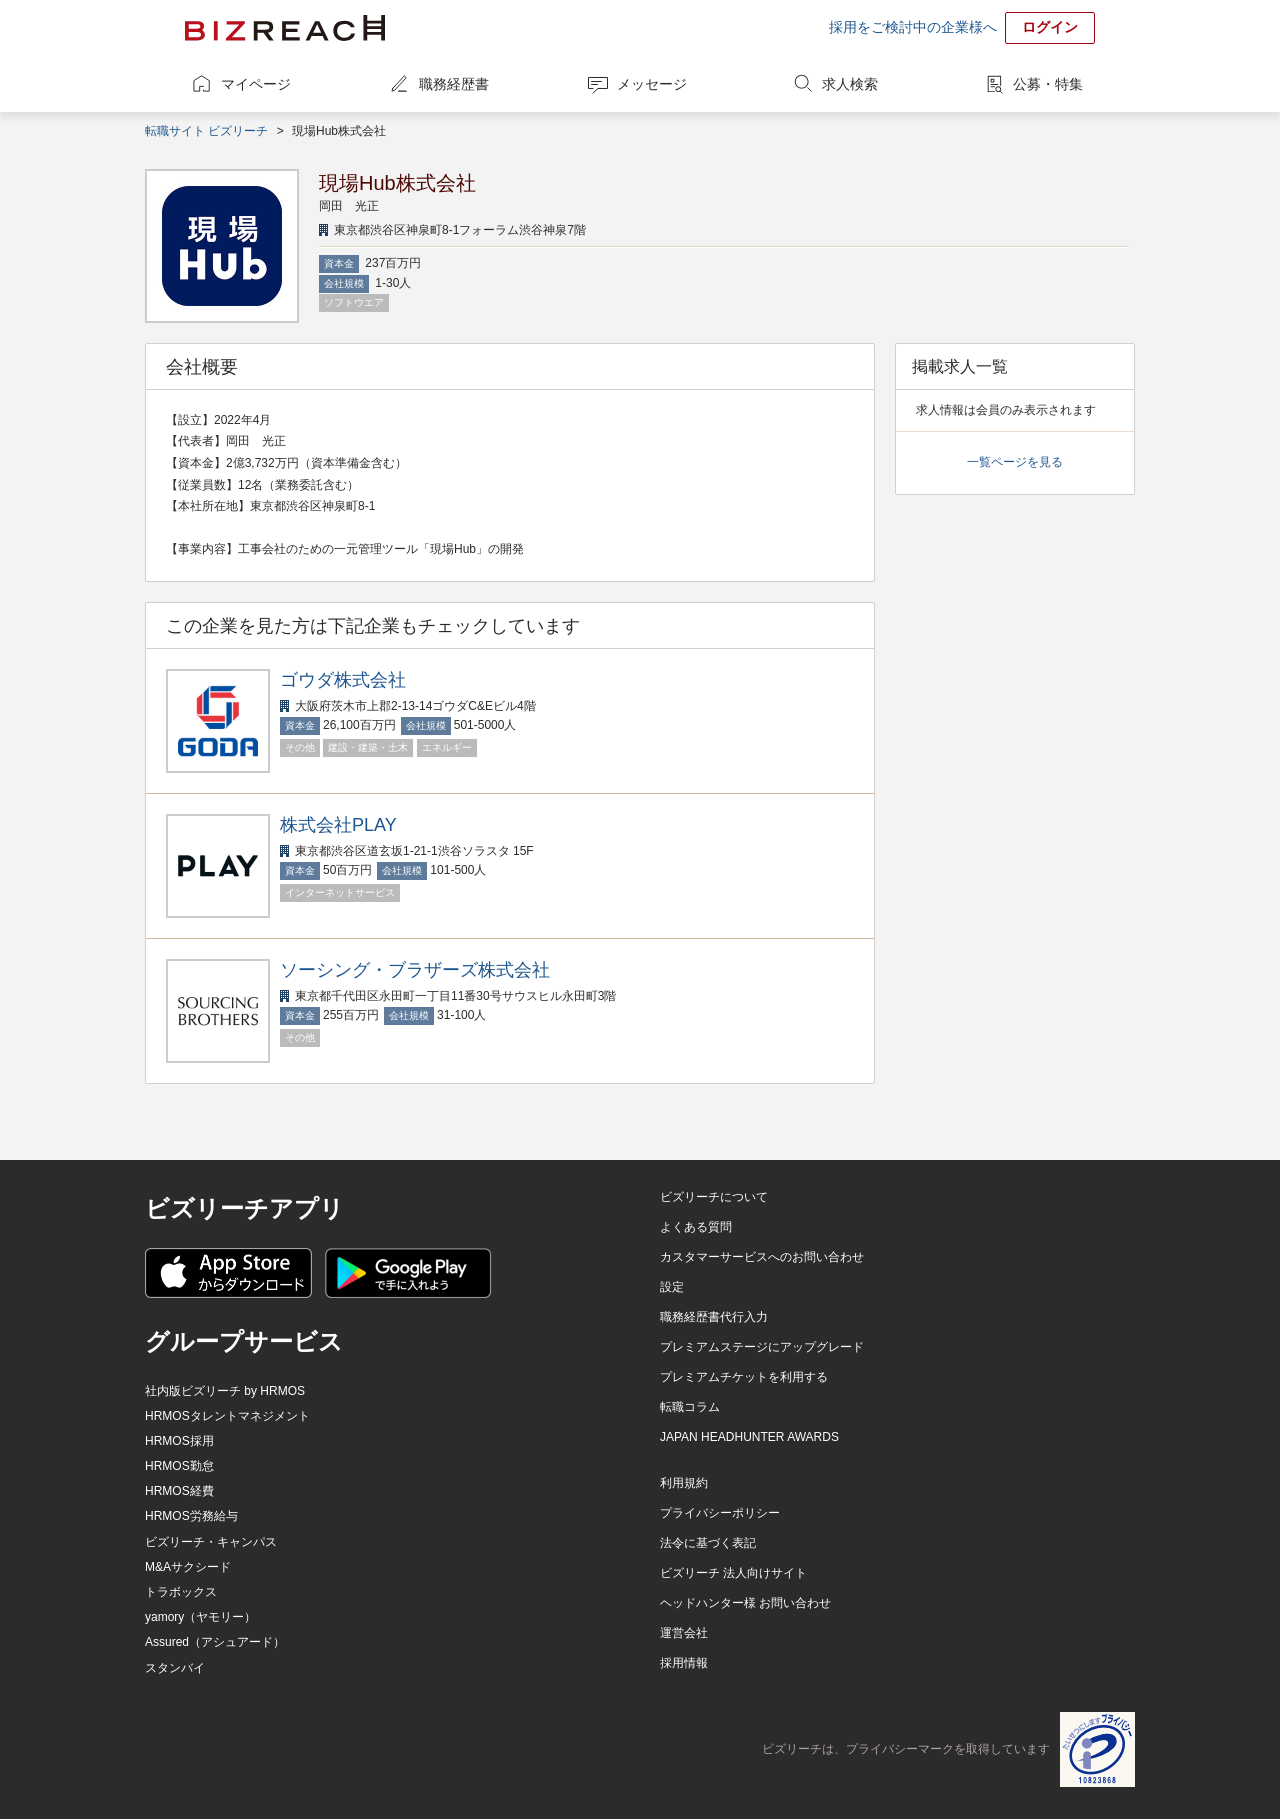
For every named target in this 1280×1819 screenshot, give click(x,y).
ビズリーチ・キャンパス (211, 1542)
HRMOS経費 (179, 1491)
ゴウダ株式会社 (343, 680)
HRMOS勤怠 (179, 1466)
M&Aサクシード (188, 1567)
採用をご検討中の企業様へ (913, 27)
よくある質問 (696, 1227)
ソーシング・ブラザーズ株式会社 (415, 970)
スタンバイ (175, 1668)
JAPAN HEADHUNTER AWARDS (749, 1437)
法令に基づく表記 (708, 1543)
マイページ (256, 84)
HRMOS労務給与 (191, 1516)
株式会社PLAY (338, 825)
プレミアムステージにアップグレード (762, 1347)
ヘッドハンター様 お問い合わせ (745, 1603)
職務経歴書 (454, 84)
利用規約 (684, 1483)
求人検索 (850, 84)
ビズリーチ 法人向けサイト (733, 1573)
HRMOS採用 (179, 1441)
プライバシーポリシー (720, 1513)
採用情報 (684, 1663)
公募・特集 (1048, 84)
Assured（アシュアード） (215, 1642)
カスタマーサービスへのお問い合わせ (762, 1257)
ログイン (1050, 27)
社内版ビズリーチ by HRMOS (225, 1391)
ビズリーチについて (714, 1197)
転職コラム (690, 1407)
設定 (672, 1287)
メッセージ (652, 84)
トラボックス (181, 1592)
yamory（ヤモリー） (200, 1617)
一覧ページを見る (1015, 462)
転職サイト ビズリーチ (206, 131)
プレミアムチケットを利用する (744, 1377)
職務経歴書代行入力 (714, 1317)
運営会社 (684, 1633)
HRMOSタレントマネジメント (227, 1416)
